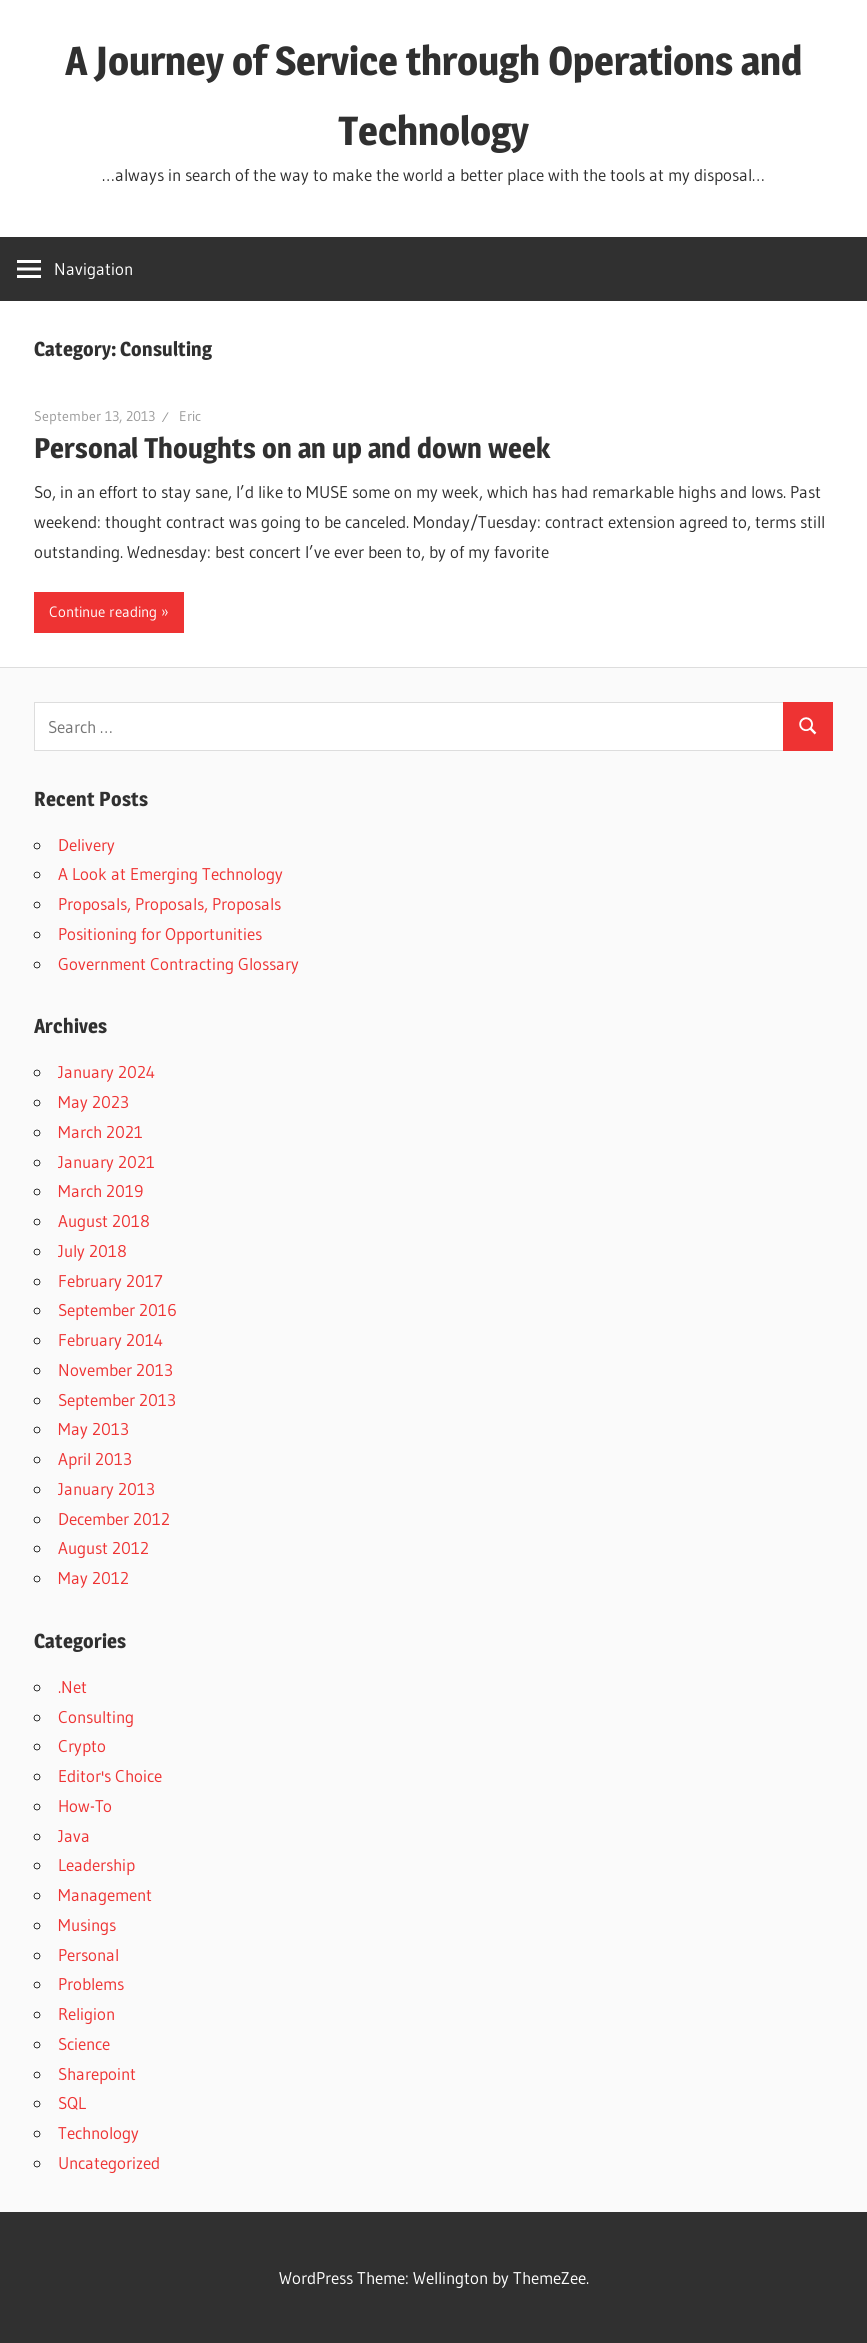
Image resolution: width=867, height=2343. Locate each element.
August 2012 (103, 1547)
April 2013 (95, 1458)
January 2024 (106, 1071)
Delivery (86, 844)
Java (74, 1835)
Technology (98, 2132)
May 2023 (93, 1101)
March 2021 (100, 1131)
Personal (88, 1954)
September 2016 (117, 1309)
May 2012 (93, 1577)
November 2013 (115, 1369)
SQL (72, 2102)
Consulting (96, 1716)
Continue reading (103, 611)
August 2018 (104, 1220)
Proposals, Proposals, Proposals (169, 903)
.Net (72, 1686)
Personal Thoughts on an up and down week (292, 448)
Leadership (96, 1864)
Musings (87, 1924)
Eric (190, 416)
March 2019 (100, 1190)
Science (84, 2043)
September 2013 (117, 1399)
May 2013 (93, 1428)
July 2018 (92, 1250)
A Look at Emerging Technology (170, 873)
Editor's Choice (110, 1775)
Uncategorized (109, 2162)
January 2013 (106, 1488)
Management (105, 1894)
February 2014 (110, 1339)
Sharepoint (97, 2073)
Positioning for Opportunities (160, 933)
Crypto (82, 1745)
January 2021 (106, 1161)
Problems (91, 1983)
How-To (85, 1805)
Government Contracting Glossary (178, 963)
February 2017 (110, 1280)
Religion (86, 2013)
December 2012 (114, 1518)
